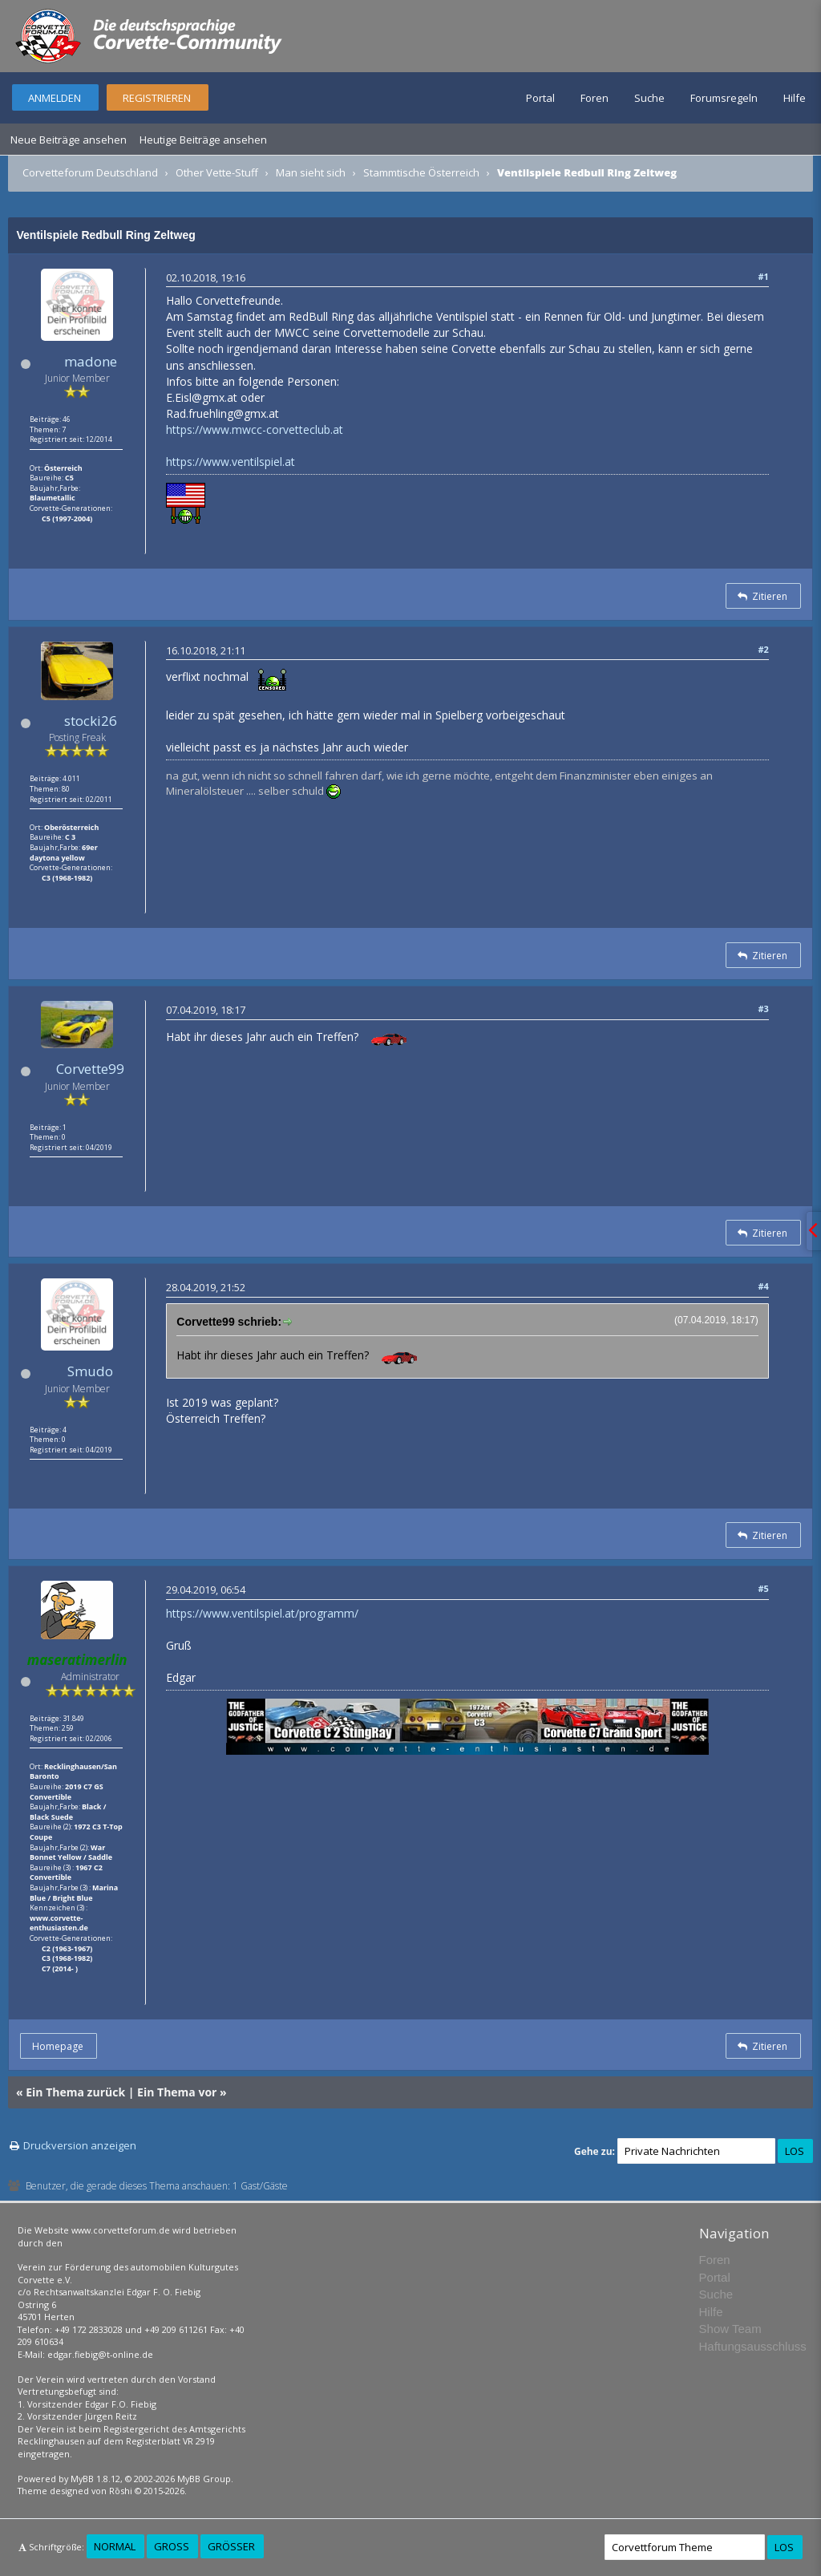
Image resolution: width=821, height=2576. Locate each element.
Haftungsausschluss (753, 2346)
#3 (763, 1008)
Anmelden (54, 98)
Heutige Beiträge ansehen (203, 139)
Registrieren (157, 98)
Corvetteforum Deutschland (90, 172)
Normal (114, 2546)
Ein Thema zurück (75, 2092)
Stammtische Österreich (421, 172)
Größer (231, 2546)
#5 (763, 1588)
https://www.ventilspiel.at (230, 461)
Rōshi (120, 2491)
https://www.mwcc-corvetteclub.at (254, 429)
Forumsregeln (724, 98)
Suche (649, 98)
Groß (171, 2546)
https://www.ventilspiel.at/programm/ (262, 1613)
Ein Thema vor (176, 2092)
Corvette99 (90, 1068)
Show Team (730, 2328)
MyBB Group (204, 2479)
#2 (763, 649)
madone (90, 361)
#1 (763, 276)
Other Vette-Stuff (217, 172)
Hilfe (794, 98)
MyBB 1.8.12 (95, 2479)
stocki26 (90, 720)
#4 (763, 1286)
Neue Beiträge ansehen (68, 139)
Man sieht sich (311, 172)
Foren (594, 98)
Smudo (90, 1371)
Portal (540, 98)
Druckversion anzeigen (79, 2145)
